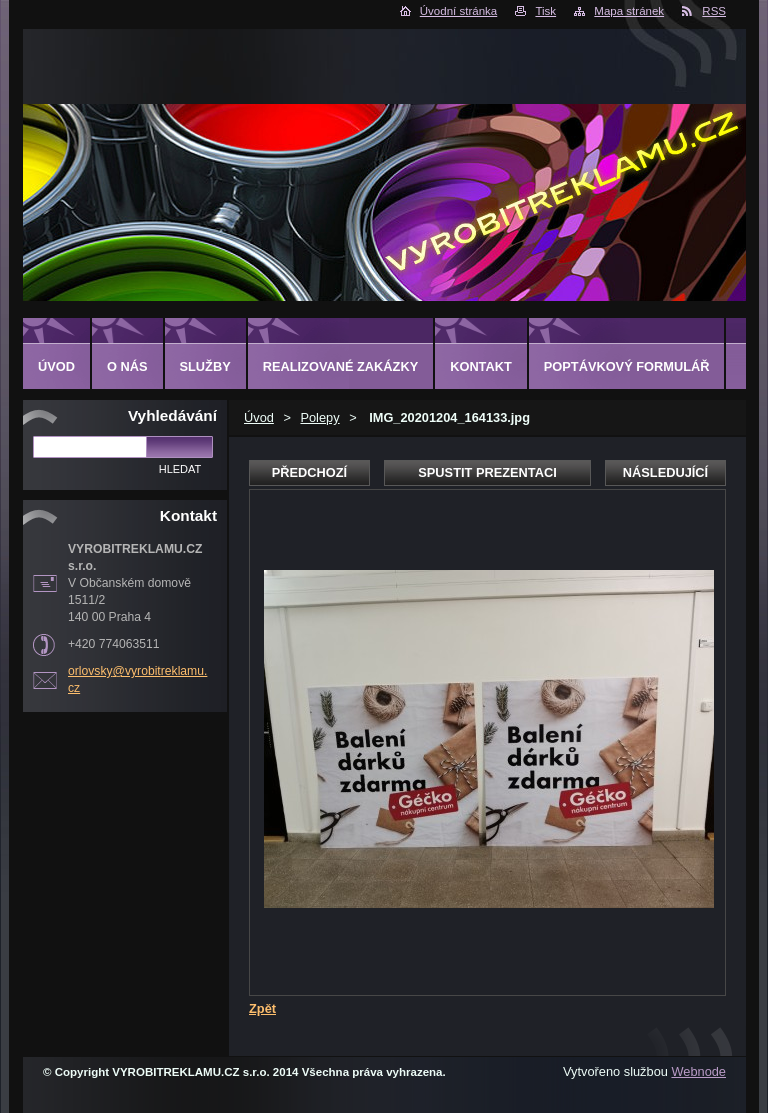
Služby (205, 366)
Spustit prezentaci (487, 472)
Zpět (262, 1008)
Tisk (545, 11)
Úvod (259, 417)
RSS (714, 11)
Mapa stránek (629, 11)
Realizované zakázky (340, 366)
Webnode (698, 1071)
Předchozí (309, 472)
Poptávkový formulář (627, 366)
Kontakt (481, 366)
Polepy (319, 417)
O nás (127, 366)
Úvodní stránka (458, 11)
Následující (665, 472)
